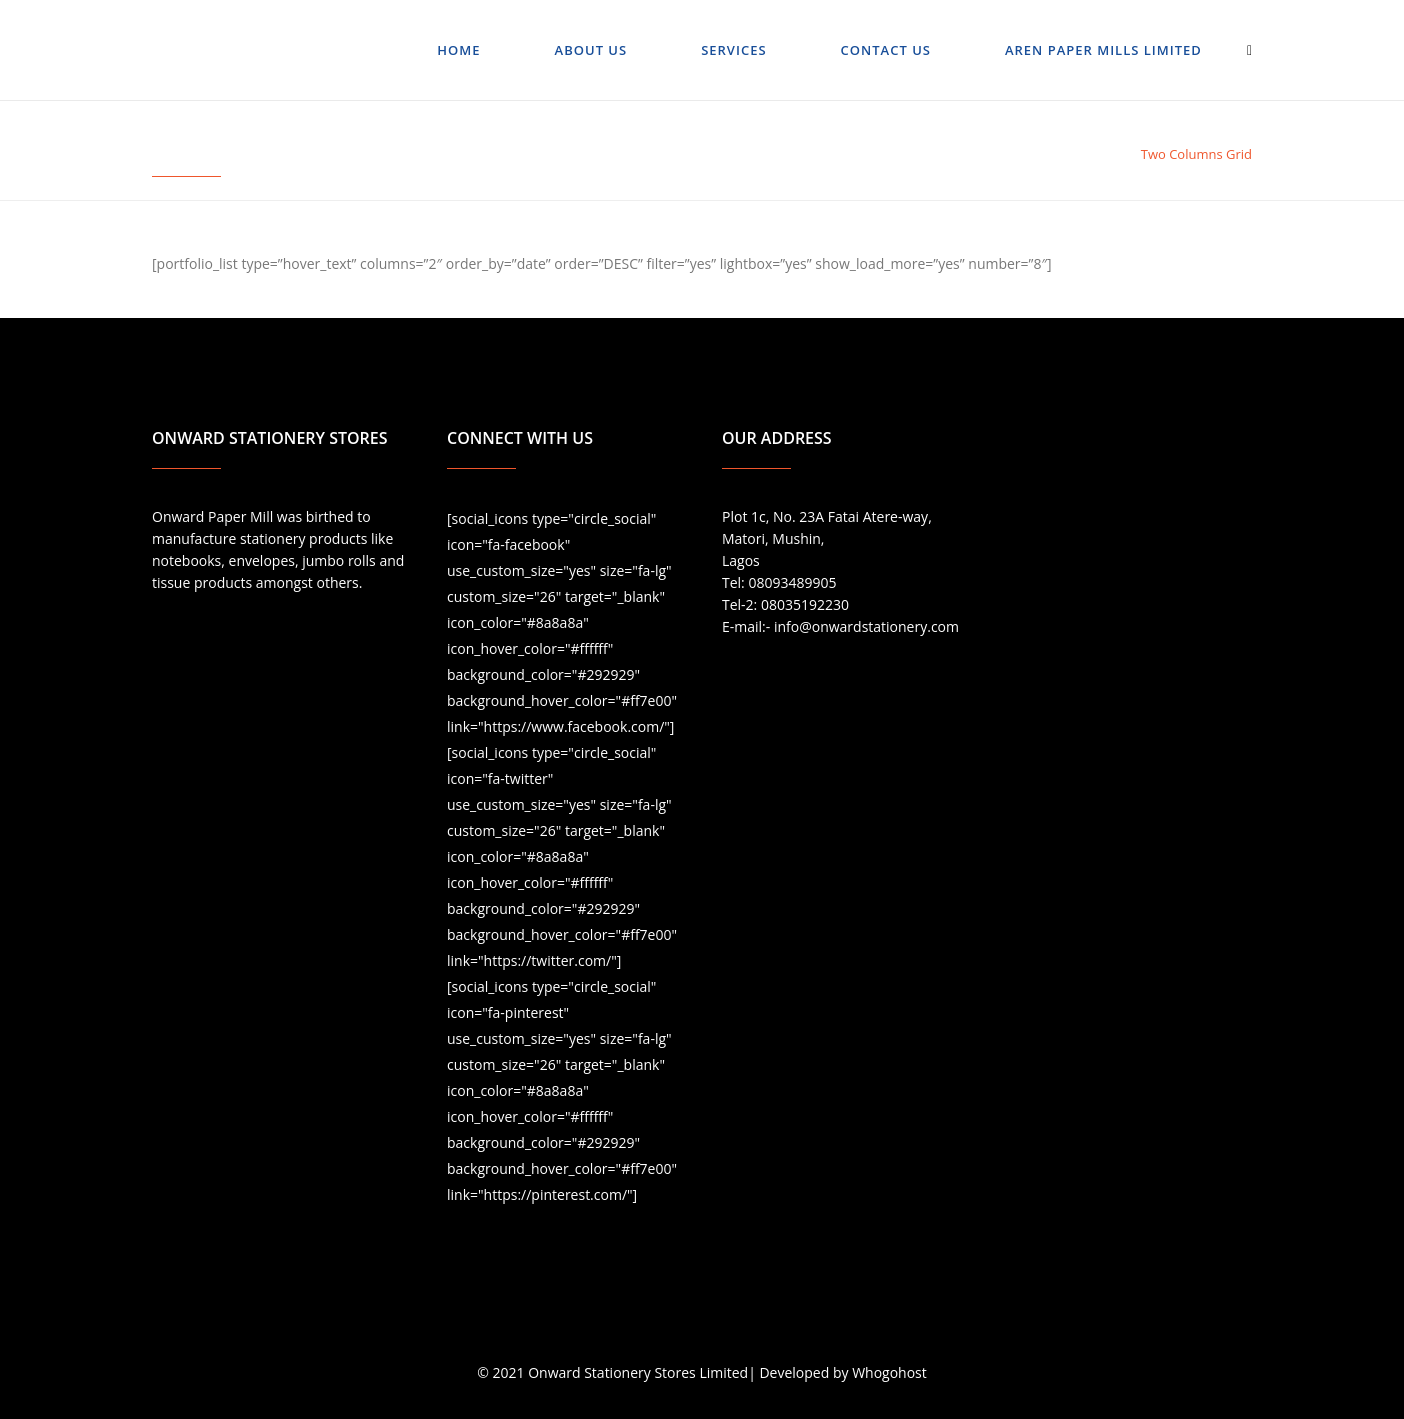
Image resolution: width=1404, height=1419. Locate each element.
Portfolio (1008, 154)
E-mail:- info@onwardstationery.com (840, 626)
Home (949, 154)
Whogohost (889, 1372)
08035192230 (805, 604)
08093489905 (792, 582)
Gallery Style (1089, 154)
